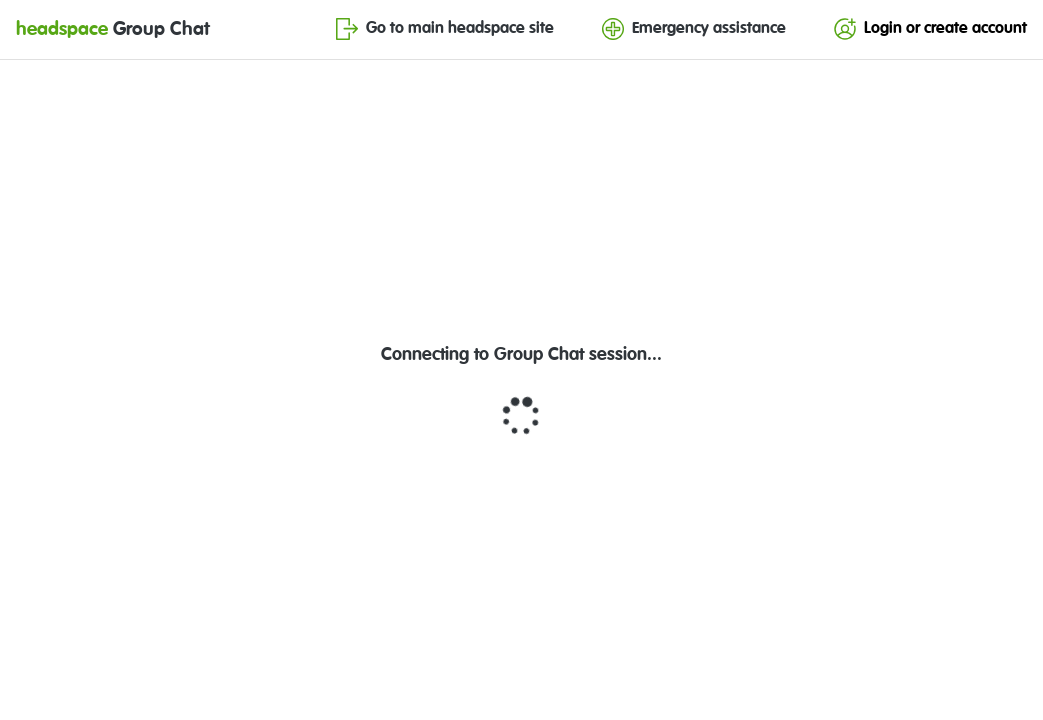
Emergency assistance (694, 29)
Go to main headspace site (445, 29)
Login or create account (930, 29)
